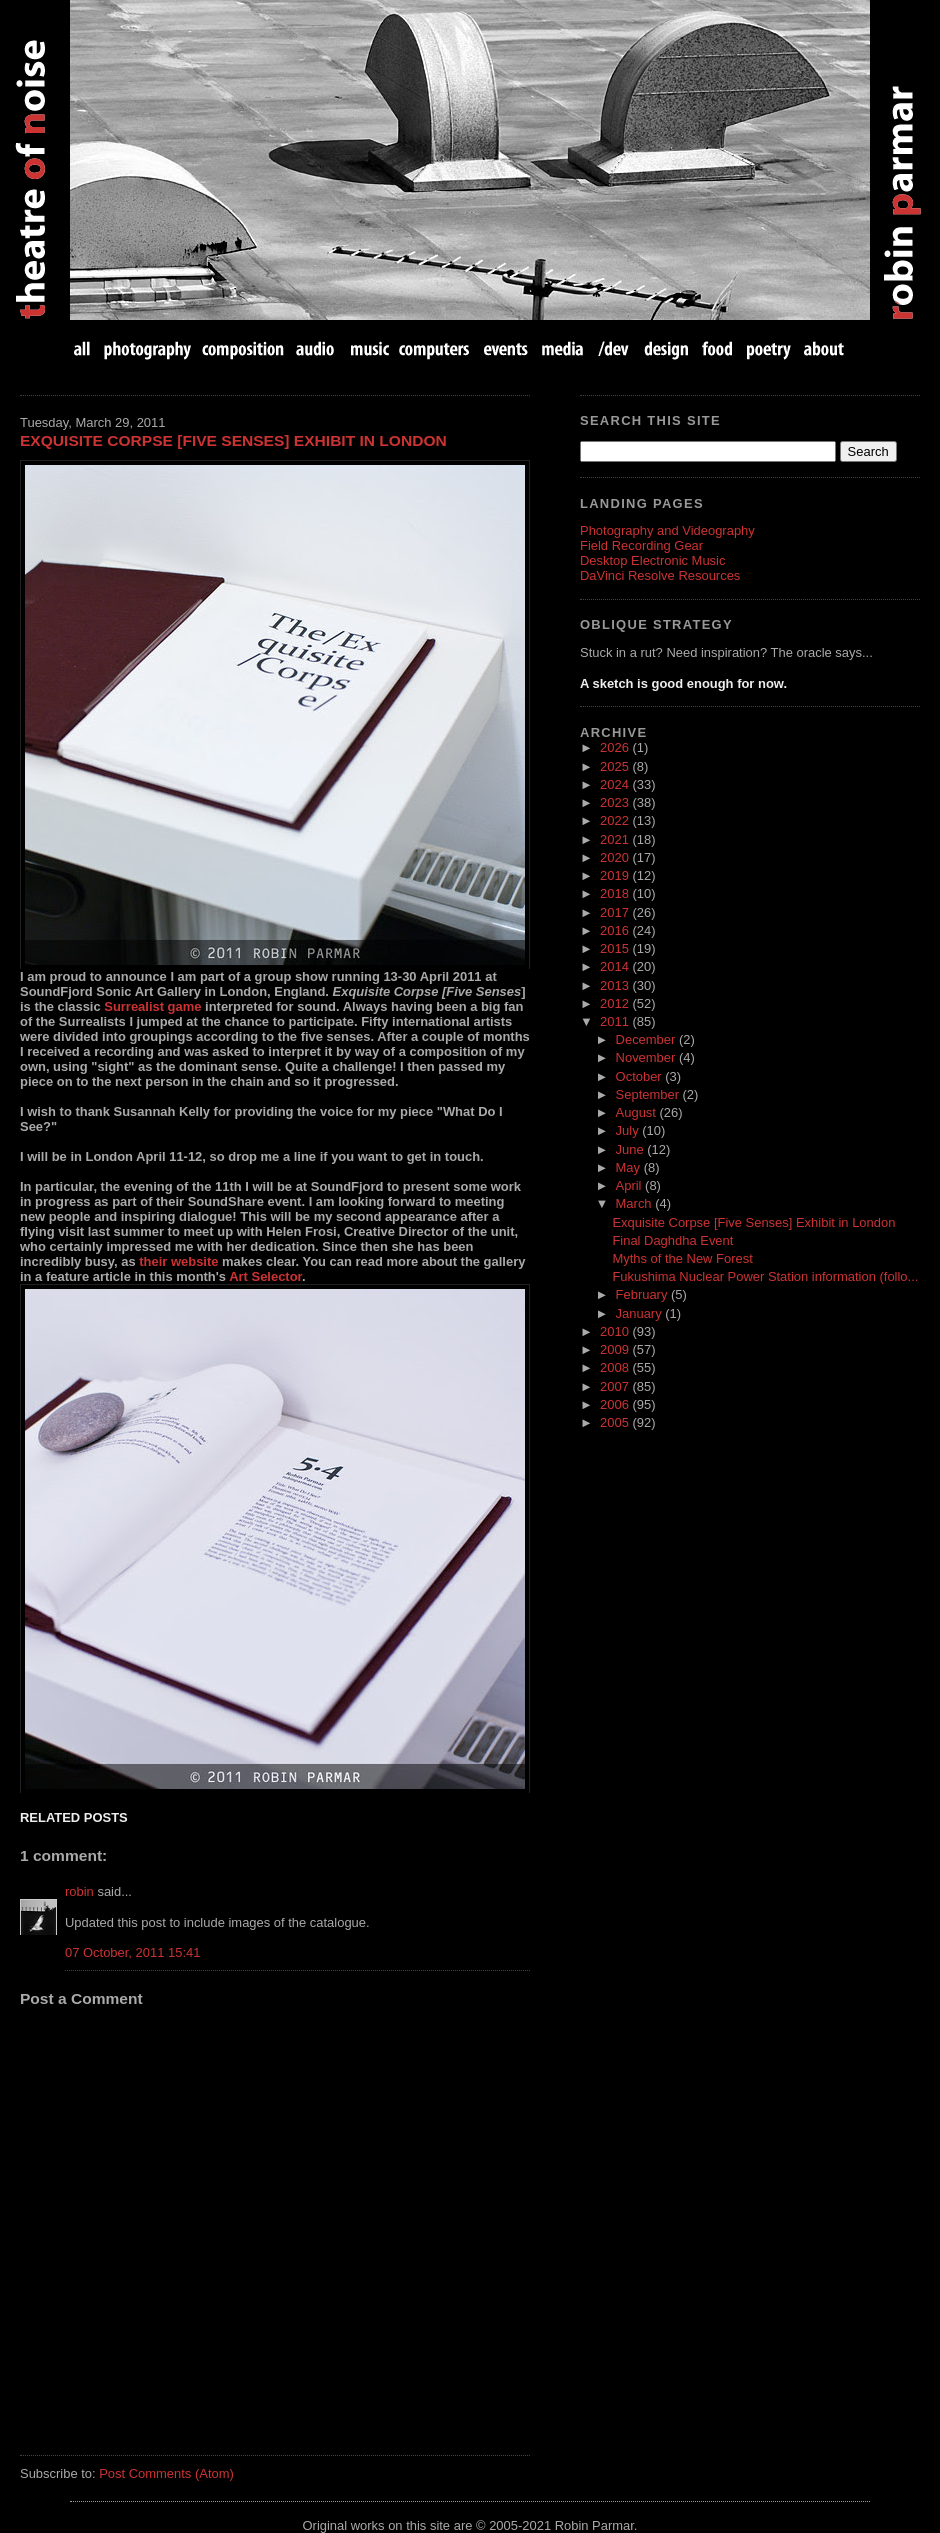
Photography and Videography (667, 530)
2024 (616, 784)
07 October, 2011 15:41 (132, 1952)
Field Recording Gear (641, 545)
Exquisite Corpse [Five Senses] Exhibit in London (233, 440)
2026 (616, 747)
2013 (616, 985)
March (636, 1203)
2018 (616, 893)
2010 (616, 1331)
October (641, 1076)
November (647, 1057)
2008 (616, 1367)
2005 (616, 1422)
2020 (616, 857)
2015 (616, 948)
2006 (616, 1404)
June (632, 1149)
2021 (616, 839)
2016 (616, 930)
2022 (616, 820)
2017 (616, 912)
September (649, 1094)
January (641, 1313)
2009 (616, 1349)
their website (178, 1261)
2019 (616, 875)
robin (79, 1891)
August (638, 1112)
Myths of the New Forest (682, 1258)
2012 (616, 1003)
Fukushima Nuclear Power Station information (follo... (765, 1276)
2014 (616, 966)
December (647, 1039)
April (631, 1185)
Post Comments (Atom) (166, 2473)
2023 (616, 802)
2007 (616, 1386)
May (630, 1167)
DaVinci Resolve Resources (660, 575)
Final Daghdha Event (672, 1240)
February (643, 1294)
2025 (616, 766)
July (629, 1130)
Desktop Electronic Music (652, 560)
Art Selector (265, 1276)
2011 (616, 1021)
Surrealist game (152, 1006)
